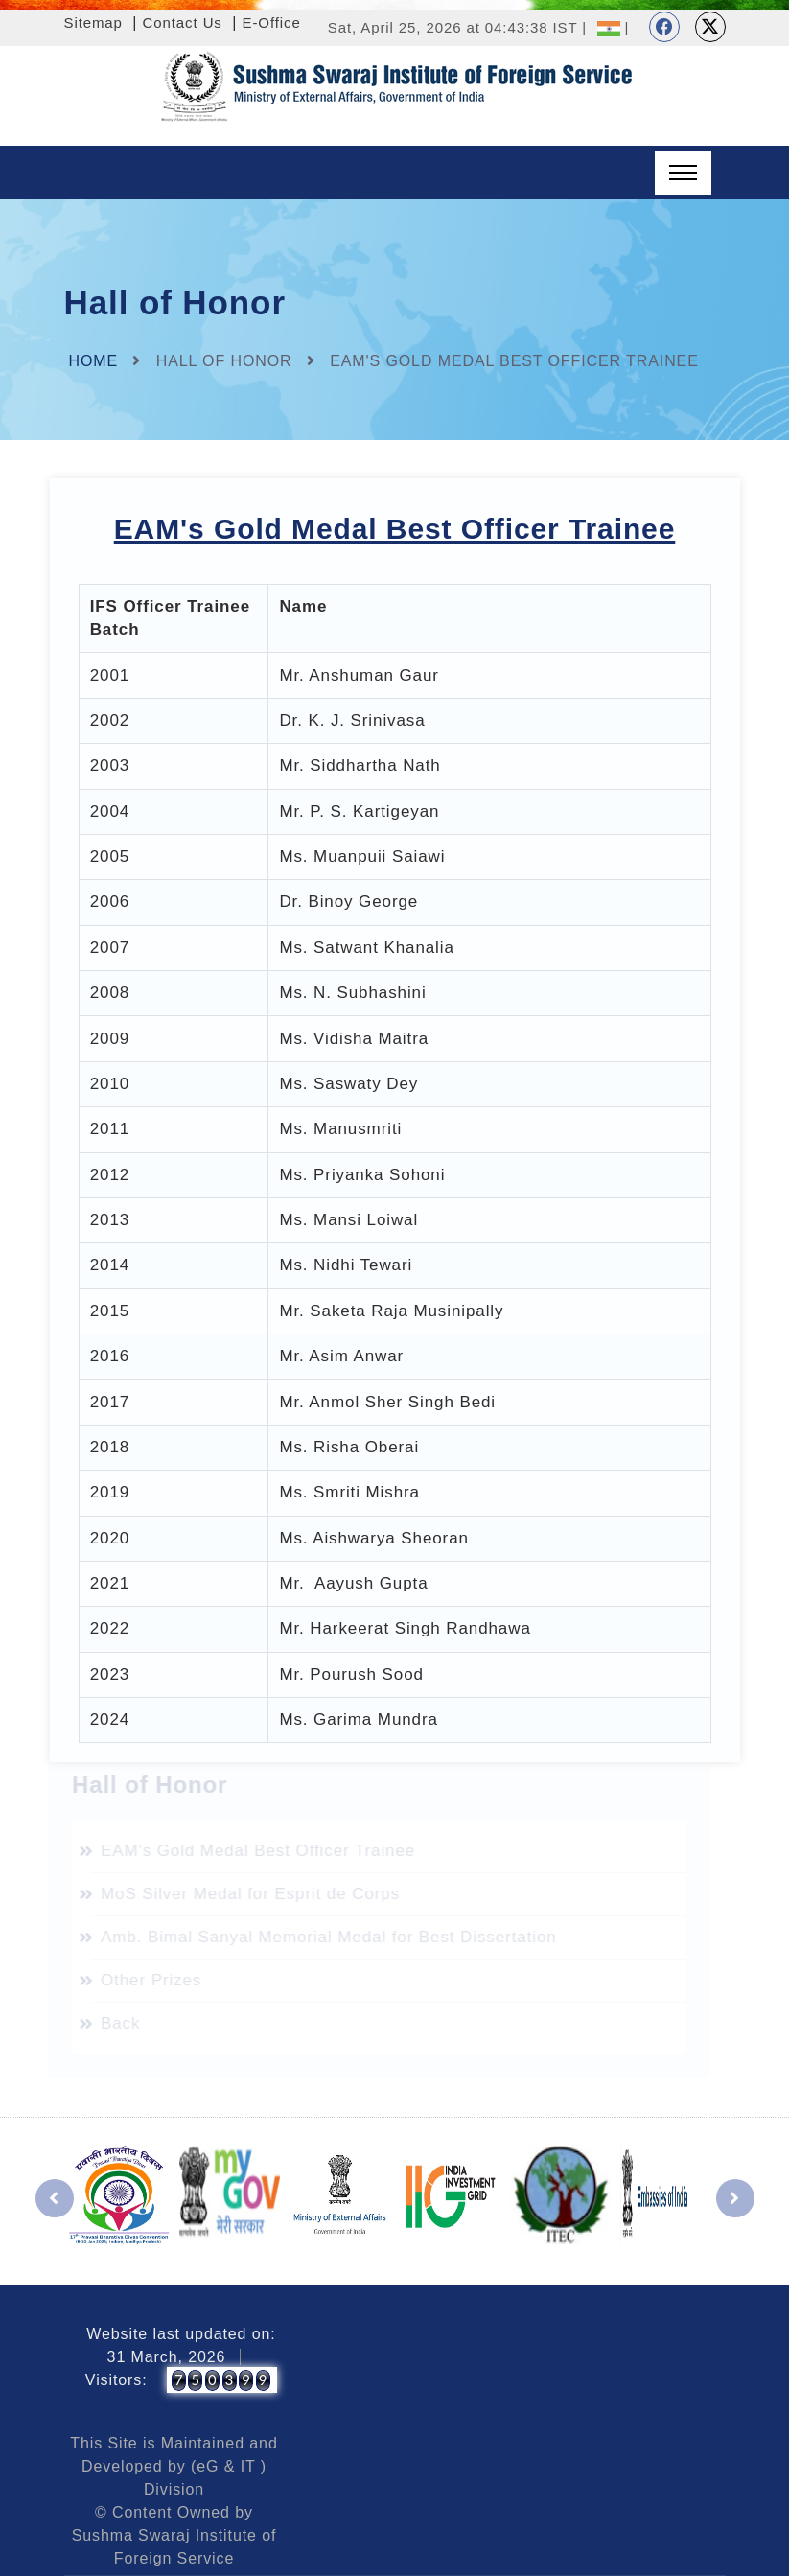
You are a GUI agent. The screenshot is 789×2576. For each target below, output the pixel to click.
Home (94, 361)
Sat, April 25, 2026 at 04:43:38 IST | (457, 27)
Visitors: (116, 2380)
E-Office (272, 22)
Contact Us (182, 22)
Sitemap (93, 22)
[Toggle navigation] (683, 173)
